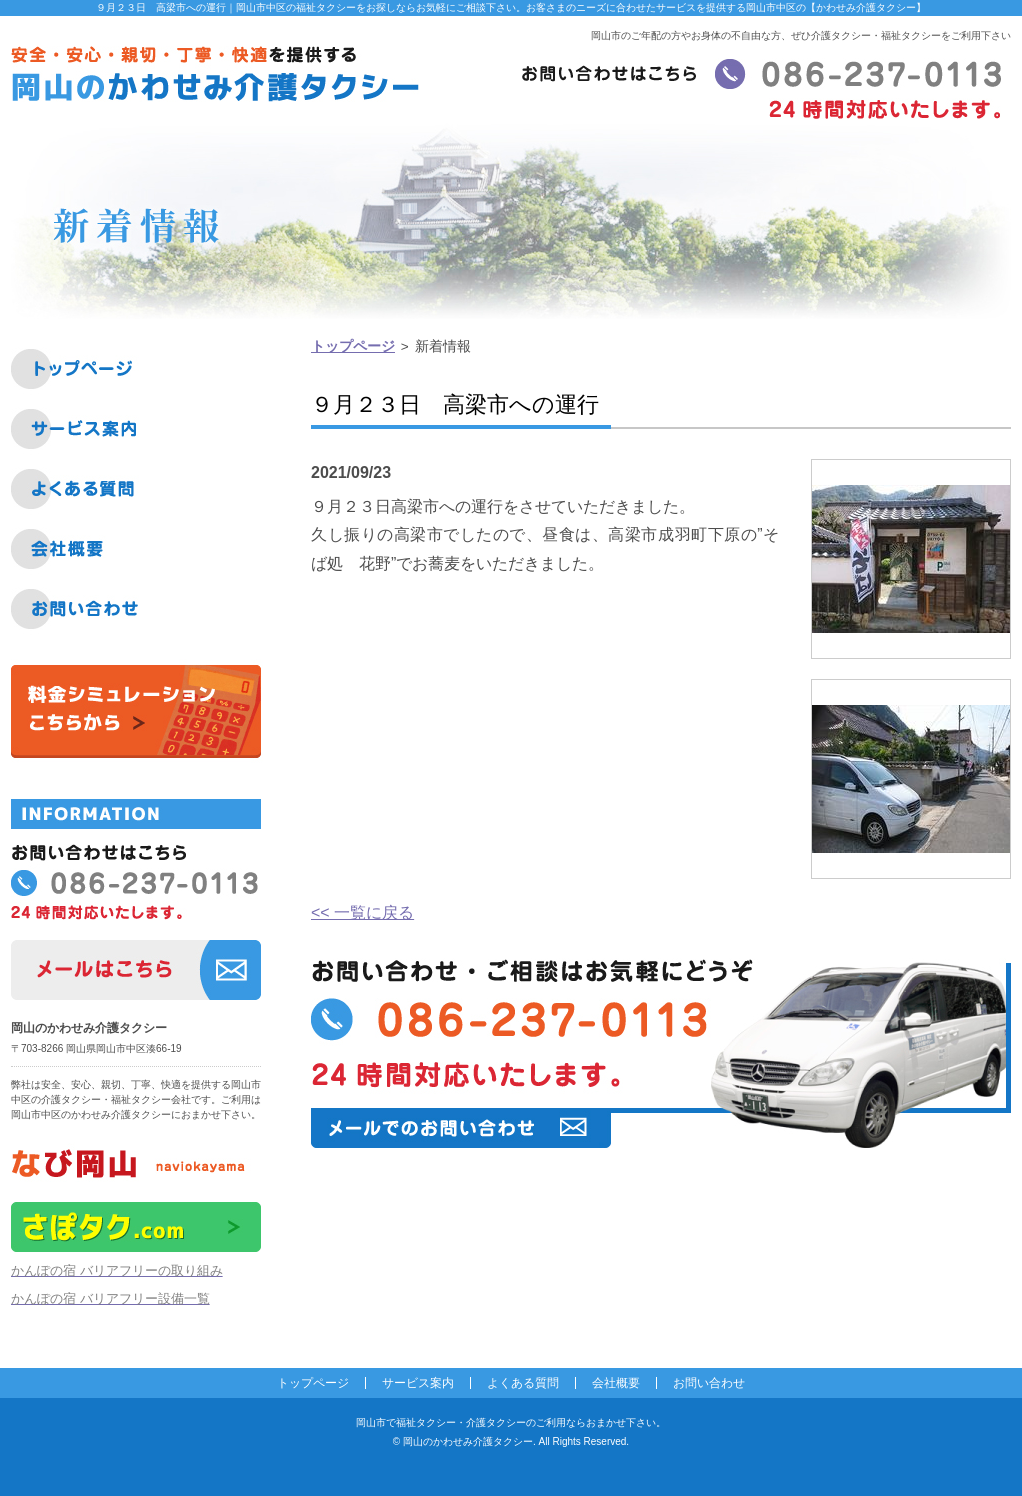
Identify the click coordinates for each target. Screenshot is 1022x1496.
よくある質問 (523, 1383)
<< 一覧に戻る (362, 912)
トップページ (353, 346)
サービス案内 (418, 1383)
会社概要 (616, 1383)
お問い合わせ (709, 1383)
